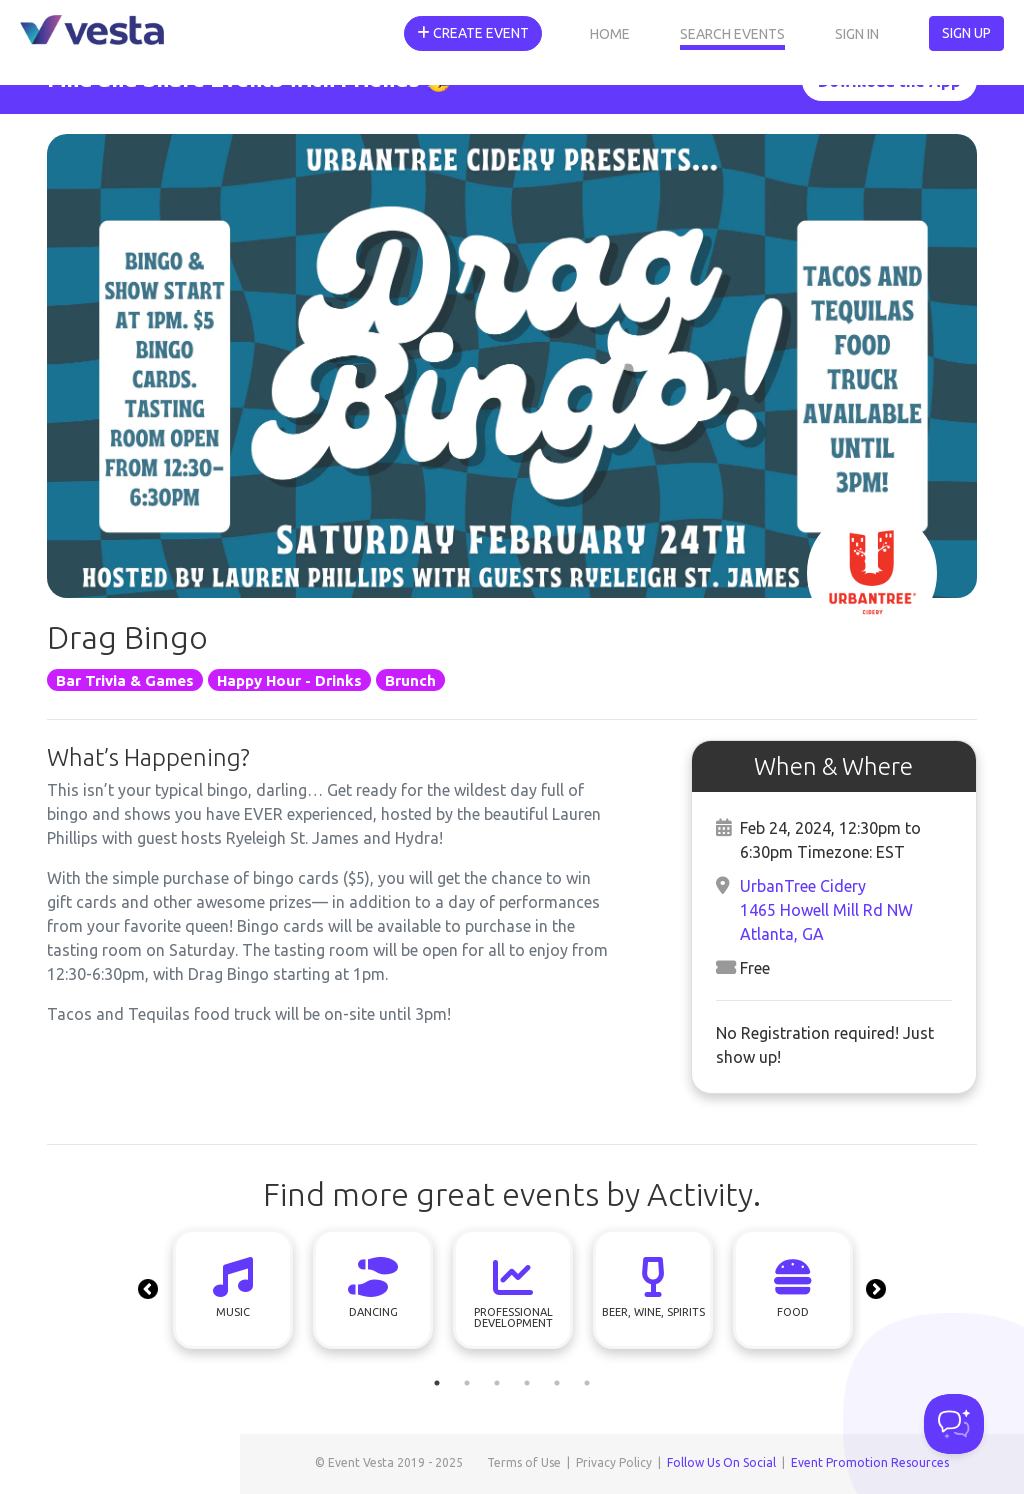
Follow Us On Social (721, 1462)
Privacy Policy (614, 1462)
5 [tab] (557, 1383)
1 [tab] (437, 1383)
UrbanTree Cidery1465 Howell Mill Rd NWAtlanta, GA (826, 910)
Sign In (857, 34)
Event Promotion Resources (870, 1462)
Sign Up (966, 33)
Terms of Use (524, 1462)
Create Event (473, 33)
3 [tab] (497, 1383)
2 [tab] (467, 1383)
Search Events (732, 34)
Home (610, 34)
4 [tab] (527, 1383)
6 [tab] (587, 1383)
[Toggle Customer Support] (954, 1424)
